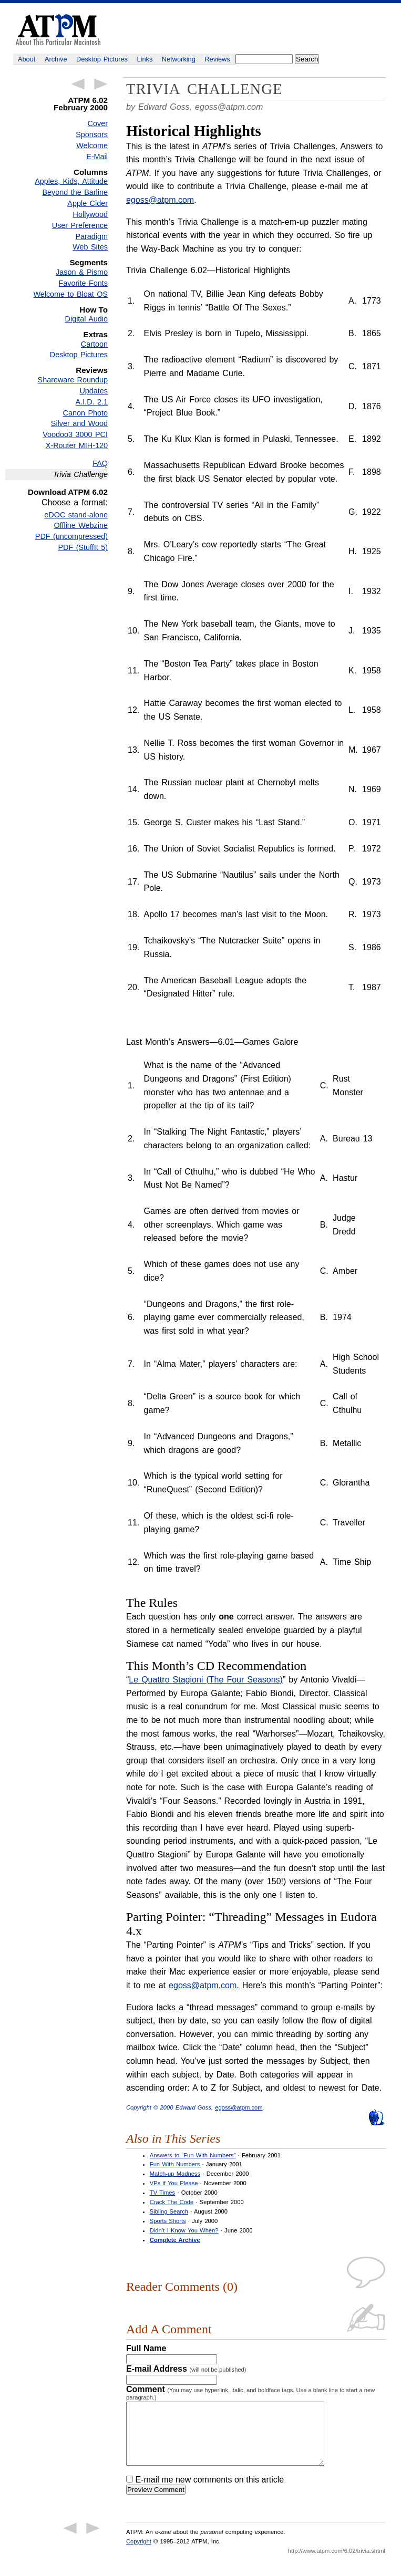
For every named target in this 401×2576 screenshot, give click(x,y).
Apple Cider (87, 203)
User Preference (80, 225)
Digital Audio (86, 319)
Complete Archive (175, 2240)
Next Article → (101, 84)
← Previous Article (78, 84)
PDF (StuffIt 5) (83, 547)
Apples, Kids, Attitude (71, 181)
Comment (250, 2393)
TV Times (162, 2192)
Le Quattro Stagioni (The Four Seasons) (206, 1679)
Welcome (92, 145)
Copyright (138, 2554)
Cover (98, 123)
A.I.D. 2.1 (92, 402)
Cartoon (94, 344)
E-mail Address (186, 2368)
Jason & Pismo (82, 272)
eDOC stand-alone (76, 515)
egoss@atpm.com (229, 106)
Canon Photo (85, 413)
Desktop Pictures (102, 59)
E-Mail (97, 156)
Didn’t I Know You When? (184, 2230)
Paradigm (91, 236)
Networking (179, 59)
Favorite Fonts (83, 283)
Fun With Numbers (175, 2164)
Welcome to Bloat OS (70, 294)
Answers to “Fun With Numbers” (193, 2155)
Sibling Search (169, 2211)
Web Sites (90, 247)
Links (145, 59)
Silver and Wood (79, 423)
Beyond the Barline (75, 192)
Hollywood (90, 214)
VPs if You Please (174, 2183)
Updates (93, 391)
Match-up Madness (175, 2173)
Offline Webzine (81, 525)
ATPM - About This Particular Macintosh (58, 29)
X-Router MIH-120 (77, 445)
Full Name (146, 2348)
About (26, 59)
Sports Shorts (168, 2221)
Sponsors (92, 134)
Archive (56, 59)
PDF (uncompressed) (71, 536)
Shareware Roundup (73, 380)
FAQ (100, 463)
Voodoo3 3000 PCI (75, 434)
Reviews (217, 59)
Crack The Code (172, 2202)
